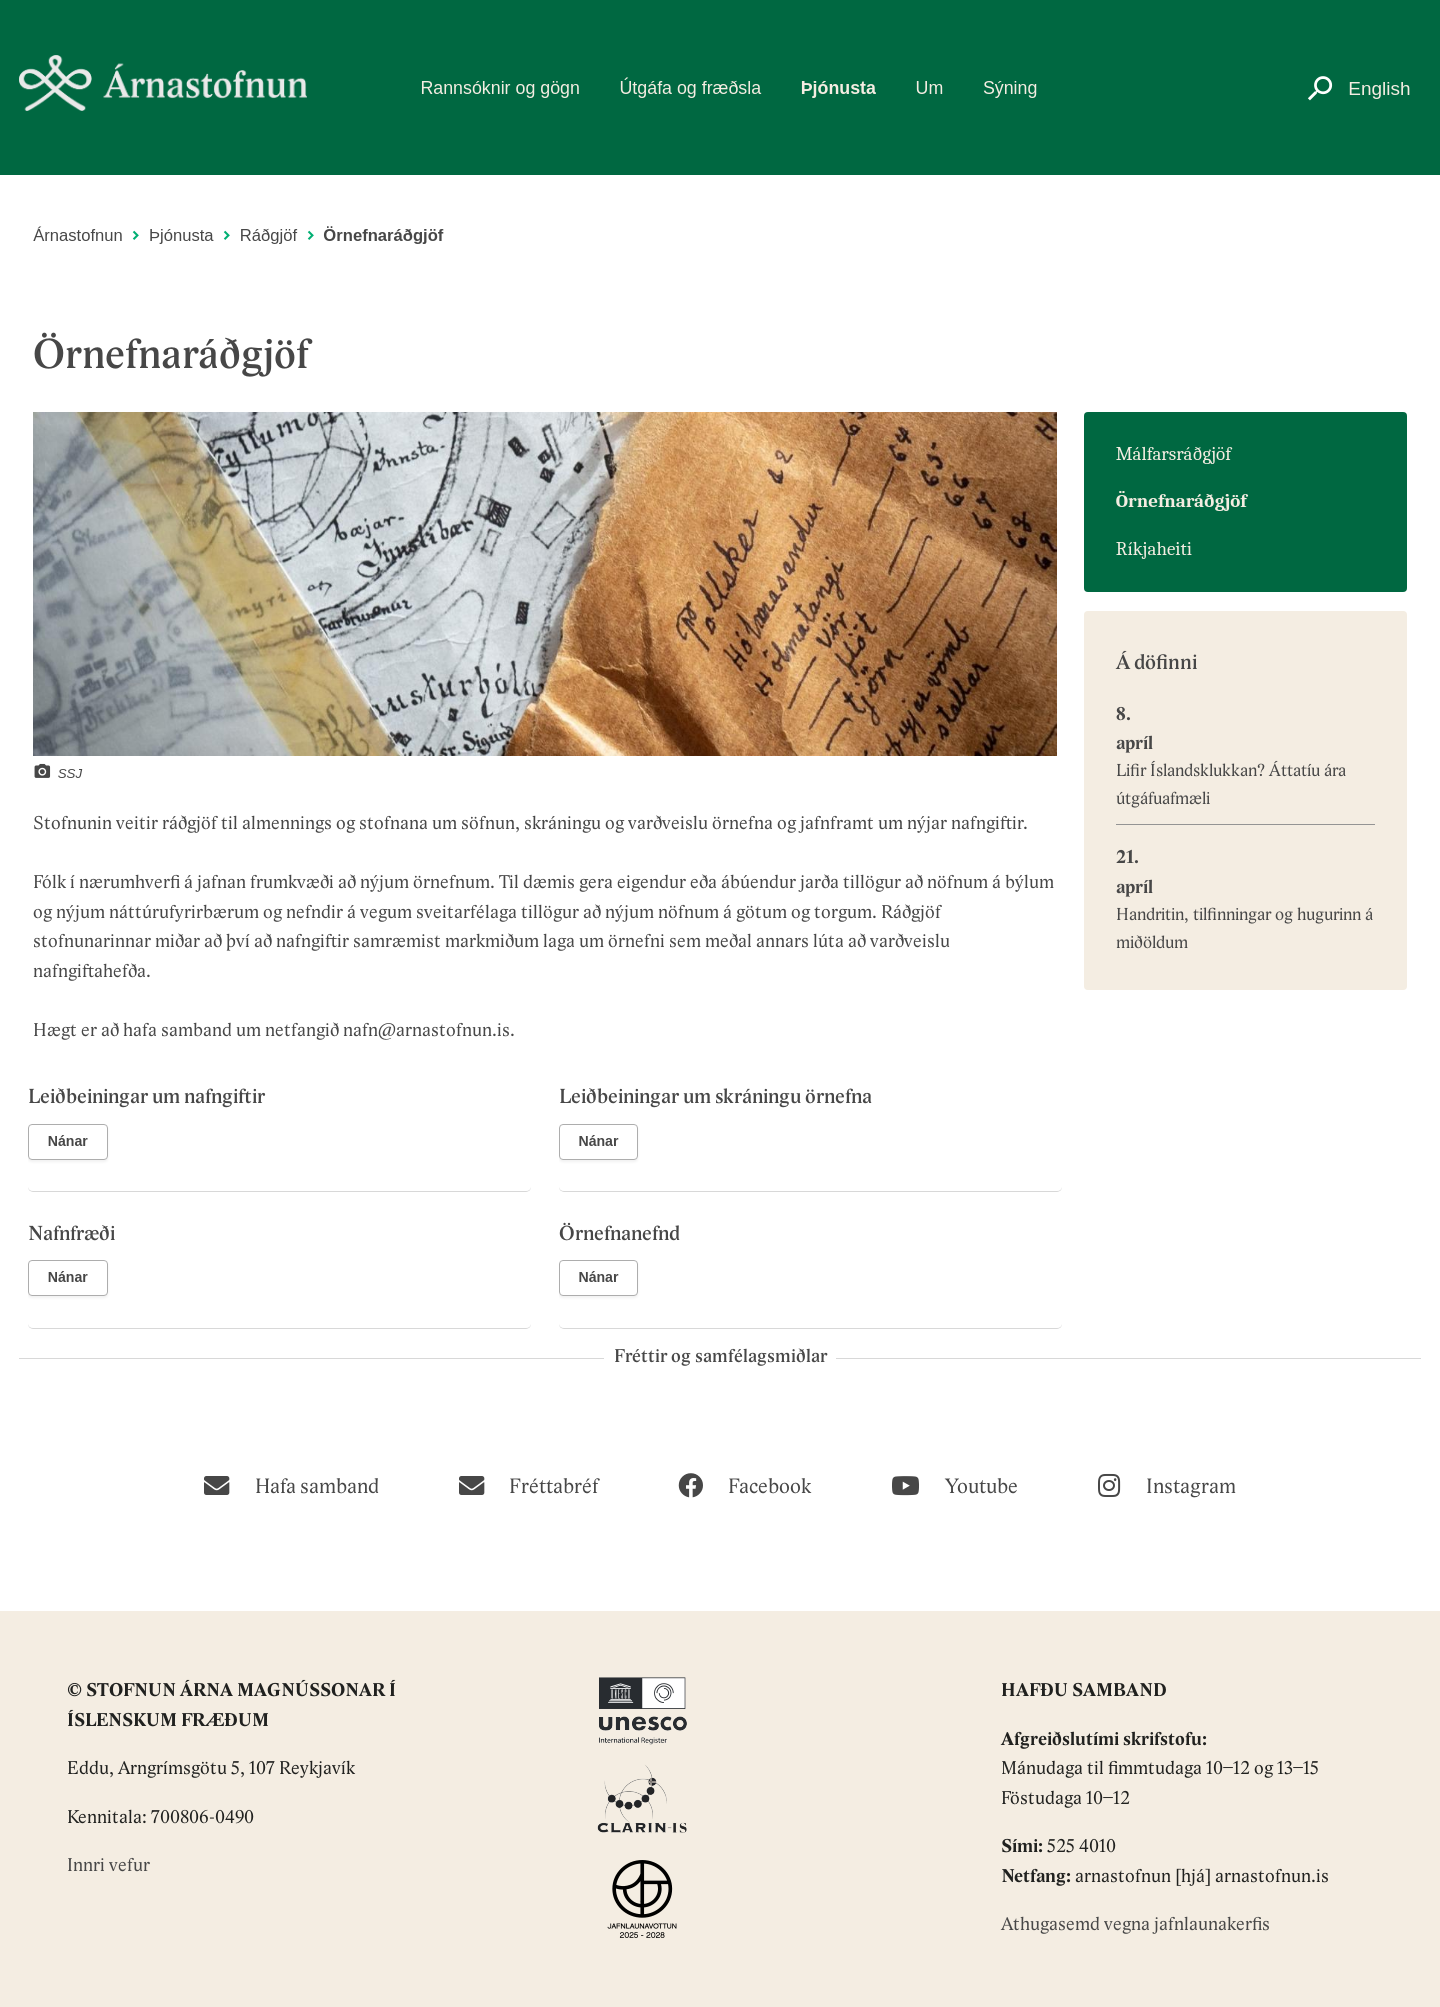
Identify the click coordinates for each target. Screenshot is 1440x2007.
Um (930, 88)
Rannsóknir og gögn (499, 88)
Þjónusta (838, 88)
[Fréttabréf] (528, 1484)
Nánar (68, 1141)
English (1379, 88)
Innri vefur (108, 1866)
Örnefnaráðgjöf (383, 235)
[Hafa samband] (291, 1484)
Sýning (1010, 88)
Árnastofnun (78, 235)
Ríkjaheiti (1154, 549)
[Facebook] (744, 1484)
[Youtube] (954, 1484)
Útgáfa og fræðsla (691, 88)
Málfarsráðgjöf (1173, 454)
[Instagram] (1166, 1484)
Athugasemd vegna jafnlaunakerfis (1135, 1925)
